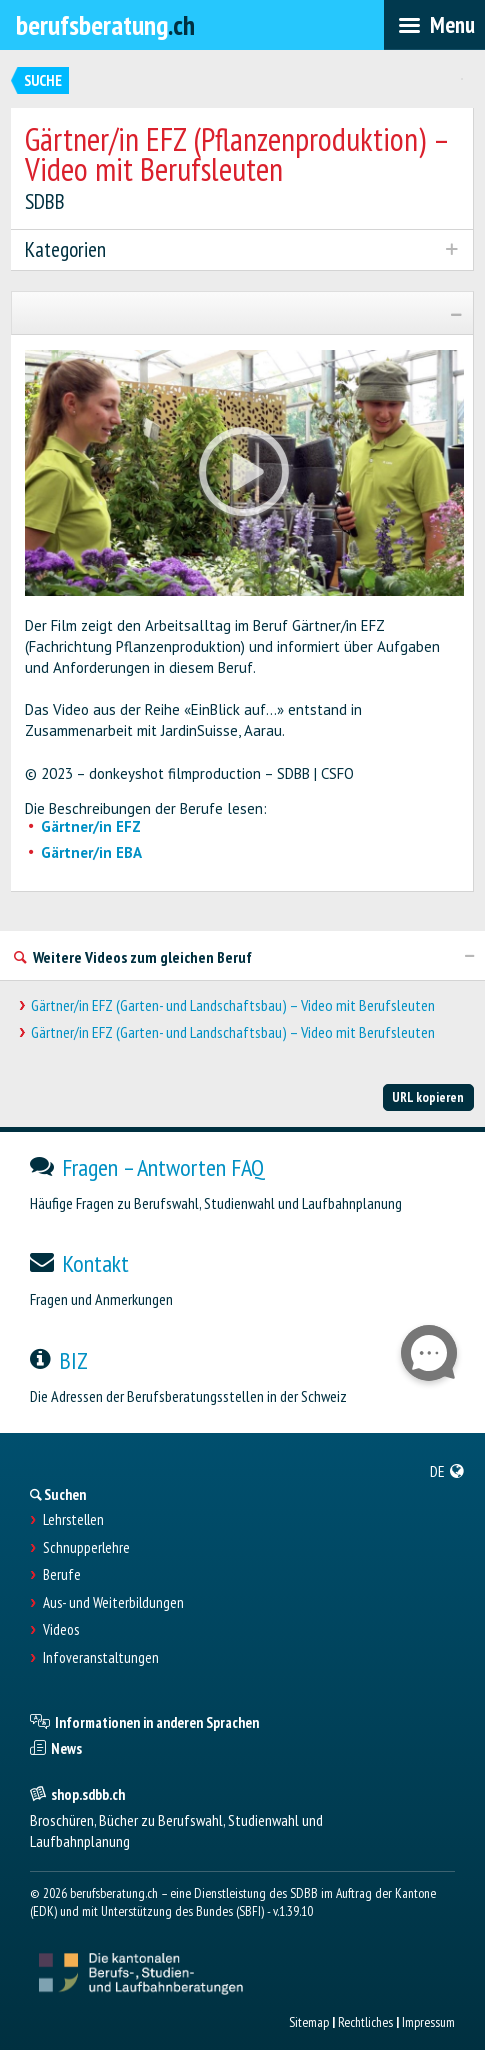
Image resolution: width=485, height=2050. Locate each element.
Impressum (428, 2022)
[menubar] (434, 25)
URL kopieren (428, 1097)
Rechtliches (365, 2022)
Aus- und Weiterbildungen (113, 1603)
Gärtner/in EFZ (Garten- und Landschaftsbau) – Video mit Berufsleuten (233, 1005)
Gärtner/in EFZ (91, 826)
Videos (61, 1630)
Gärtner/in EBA (91, 852)
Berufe (62, 1575)
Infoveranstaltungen (101, 1658)
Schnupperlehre (86, 1548)
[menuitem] (447, 1471)
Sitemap (309, 2022)
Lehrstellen (73, 1520)
